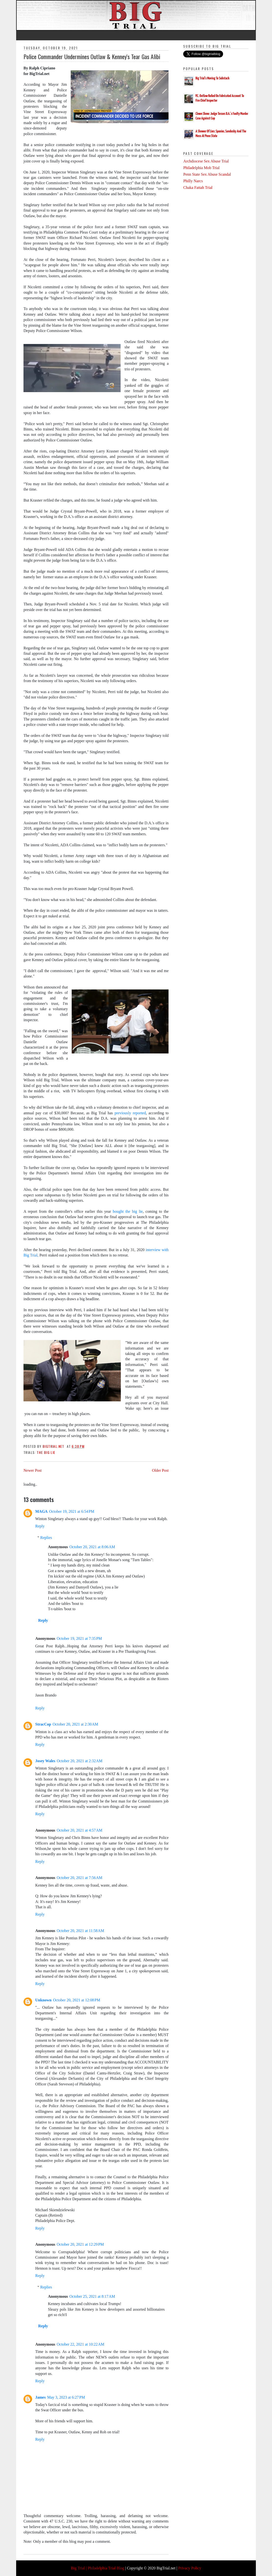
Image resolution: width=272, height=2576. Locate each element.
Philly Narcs (193, 181)
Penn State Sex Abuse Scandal (207, 174)
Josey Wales (45, 1761)
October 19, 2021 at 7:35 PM (79, 1638)
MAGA (41, 1511)
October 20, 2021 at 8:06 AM (92, 1547)
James (40, 2397)
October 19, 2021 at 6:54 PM (71, 1511)
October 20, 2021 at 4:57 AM (79, 1830)
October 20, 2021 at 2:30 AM (75, 1724)
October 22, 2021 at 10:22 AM (80, 2344)
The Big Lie (46, 1452)
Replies (46, 1537)
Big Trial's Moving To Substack (212, 78)
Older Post (160, 1470)
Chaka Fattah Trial (197, 187)
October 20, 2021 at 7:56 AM (79, 1878)
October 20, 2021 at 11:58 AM (80, 1931)
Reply (40, 1526)
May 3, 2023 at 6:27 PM (66, 2397)
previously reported (130, 1113)
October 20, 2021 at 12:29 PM (80, 2244)
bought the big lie (128, 1211)
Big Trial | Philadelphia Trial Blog (97, 2568)
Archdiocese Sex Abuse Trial (206, 161)
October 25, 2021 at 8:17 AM (92, 2296)
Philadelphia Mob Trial (201, 168)
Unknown (43, 2000)
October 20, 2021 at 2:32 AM (79, 1761)
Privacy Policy (189, 2568)
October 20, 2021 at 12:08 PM (76, 2000)
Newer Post (32, 1470)
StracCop (43, 1724)
